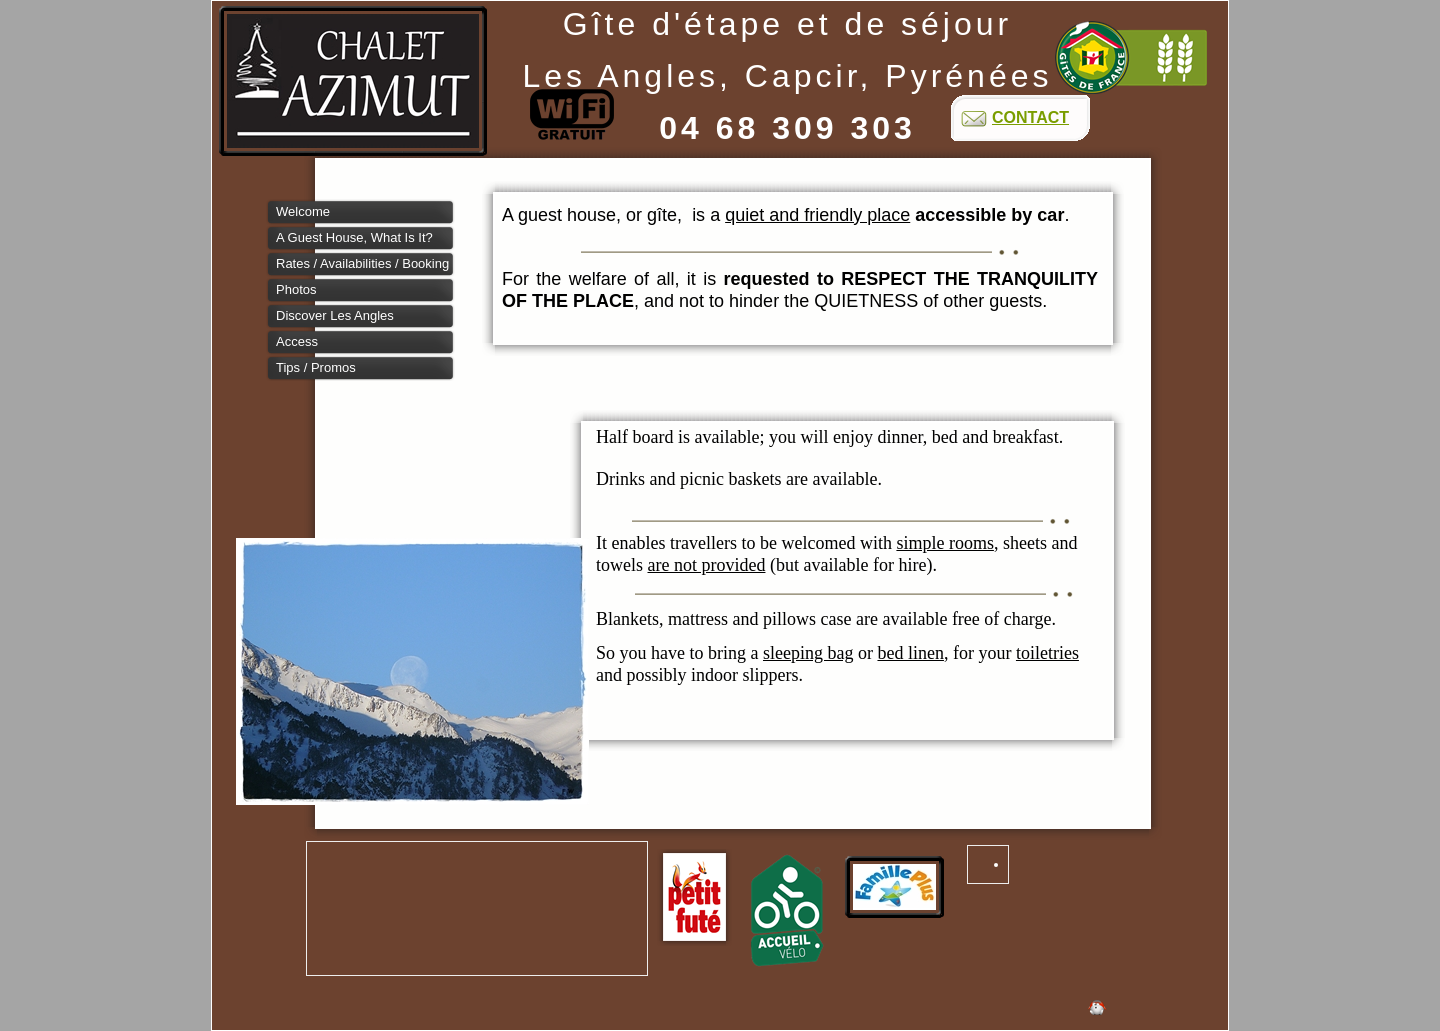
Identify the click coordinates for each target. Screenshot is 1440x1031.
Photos (296, 289)
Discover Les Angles (335, 315)
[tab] (361, 212)
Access (297, 341)
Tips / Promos (316, 367)
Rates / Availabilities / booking (362, 263)
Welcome (303, 211)
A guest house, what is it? (354, 237)
